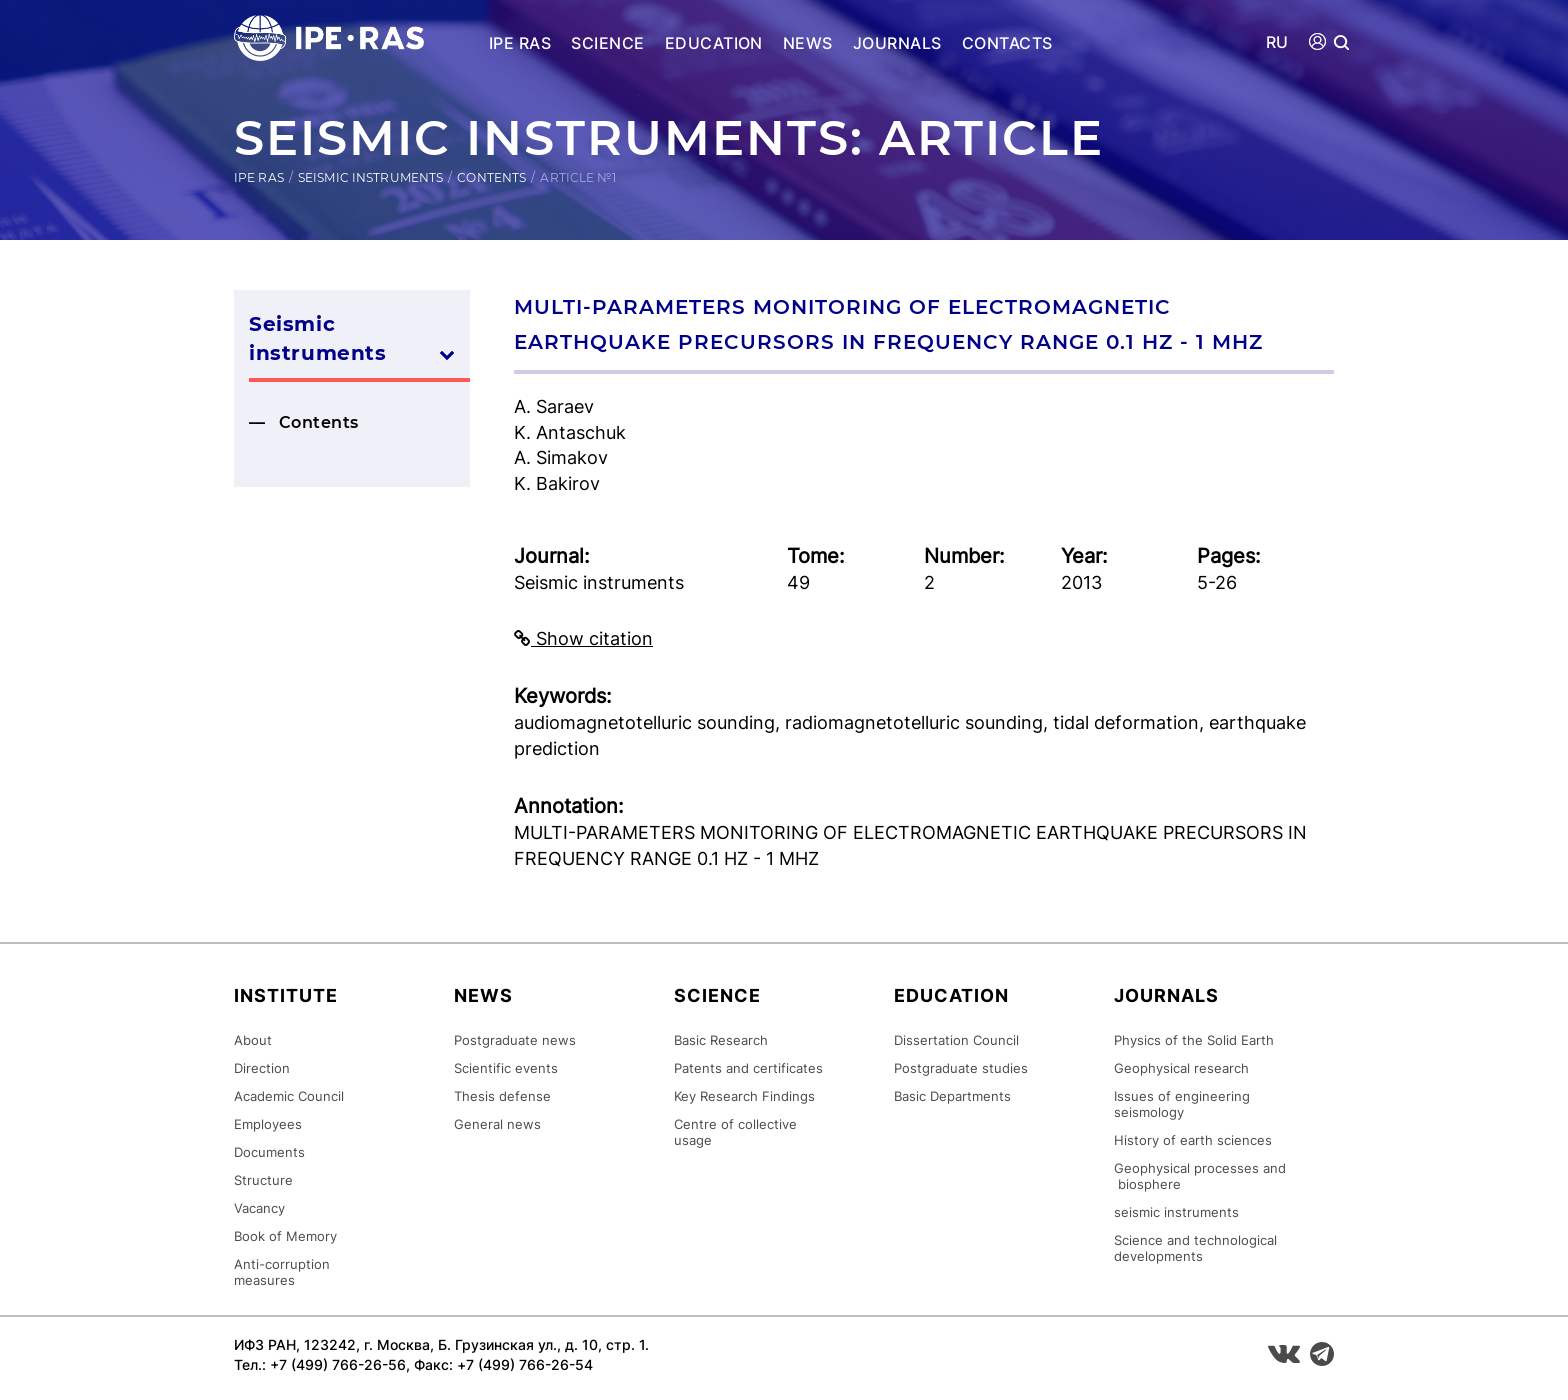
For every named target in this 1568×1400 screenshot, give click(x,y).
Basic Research (721, 1040)
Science (607, 43)
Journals (897, 43)
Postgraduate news (515, 1040)
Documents (269, 1152)
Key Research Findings (744, 1096)
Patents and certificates (748, 1068)
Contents (491, 177)
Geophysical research (1181, 1068)
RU (1277, 42)
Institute (286, 995)
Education (714, 43)
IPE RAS (520, 43)
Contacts (1007, 43)
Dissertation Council (956, 1040)
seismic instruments (1176, 1212)
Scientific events (506, 1068)
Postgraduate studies (961, 1068)
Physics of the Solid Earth (1194, 1040)
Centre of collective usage (735, 1132)
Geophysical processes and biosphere (1200, 1176)
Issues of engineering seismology (1182, 1104)
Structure (263, 1180)
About (253, 1040)
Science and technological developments (1195, 1248)
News (808, 43)
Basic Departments (952, 1096)
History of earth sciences (1193, 1140)
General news (497, 1124)
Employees (268, 1124)
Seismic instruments (370, 177)
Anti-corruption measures (282, 1272)
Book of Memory (285, 1236)
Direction (262, 1068)
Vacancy (259, 1208)
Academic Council (289, 1096)
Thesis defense (502, 1096)
